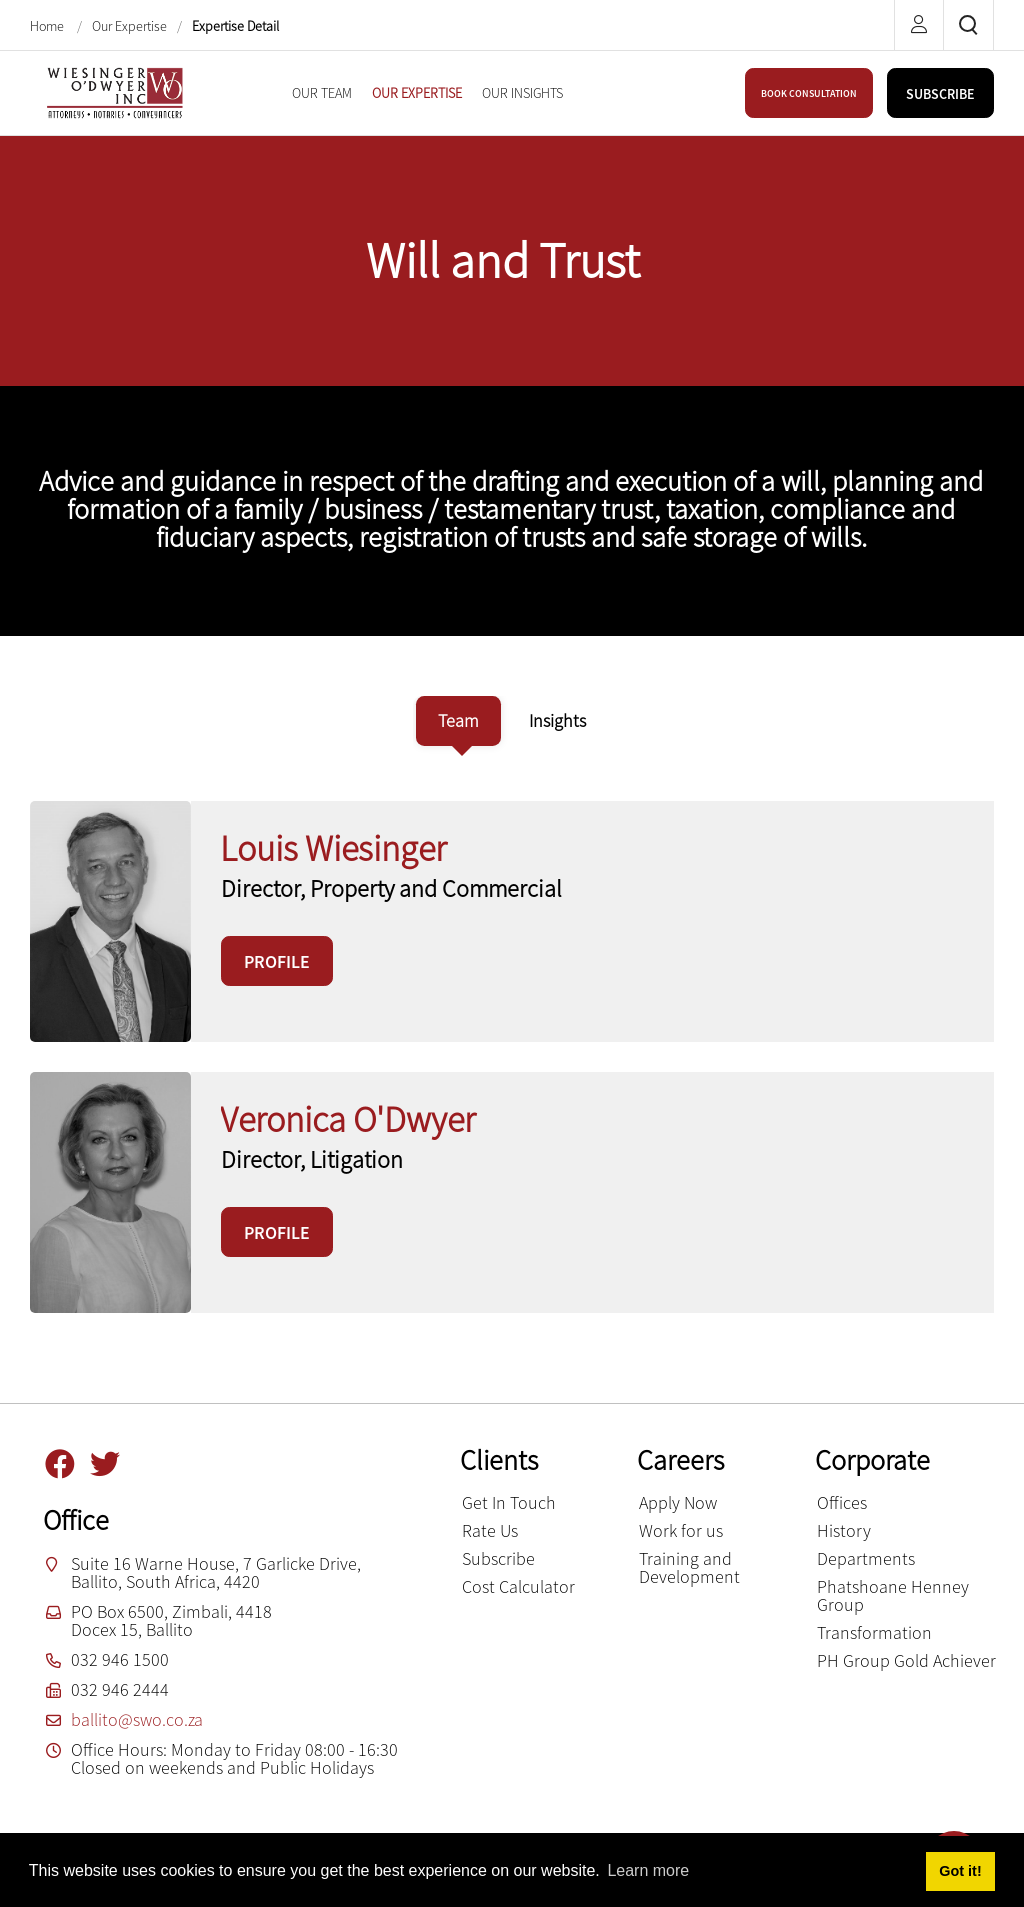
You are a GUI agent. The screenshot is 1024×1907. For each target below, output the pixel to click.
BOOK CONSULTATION (809, 93)
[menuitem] (322, 93)
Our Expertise (129, 26)
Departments (866, 1558)
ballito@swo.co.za (137, 1719)
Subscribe (498, 1558)
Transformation (874, 1632)
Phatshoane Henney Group (893, 1595)
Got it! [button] (960, 1871)
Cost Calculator (518, 1586)
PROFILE (277, 961)
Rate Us (490, 1530)
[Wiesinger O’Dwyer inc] (115, 90)
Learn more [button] (648, 1870)
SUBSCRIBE (940, 94)
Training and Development (689, 1567)
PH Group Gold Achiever (906, 1660)
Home (48, 26)
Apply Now (678, 1502)
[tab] (458, 721)
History (844, 1530)
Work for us (681, 1530)
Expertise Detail (235, 26)
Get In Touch (509, 1502)
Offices (842, 1502)
